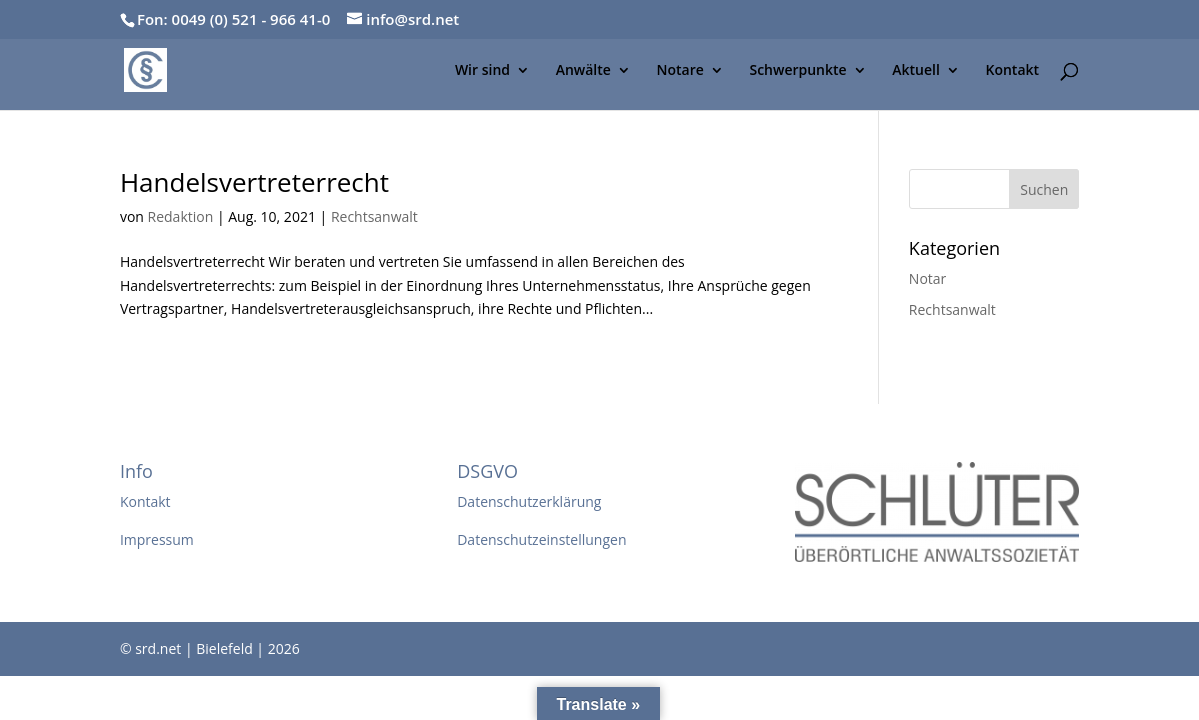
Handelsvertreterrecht (254, 182)
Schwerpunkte (797, 71)
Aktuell (916, 71)
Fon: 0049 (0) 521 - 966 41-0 (233, 19)
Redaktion (181, 216)
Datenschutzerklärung (529, 501)
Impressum (157, 539)
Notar (927, 278)
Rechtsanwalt (374, 216)
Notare (680, 71)
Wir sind (482, 71)
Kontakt (1013, 71)
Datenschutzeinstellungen (541, 539)
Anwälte (583, 71)
